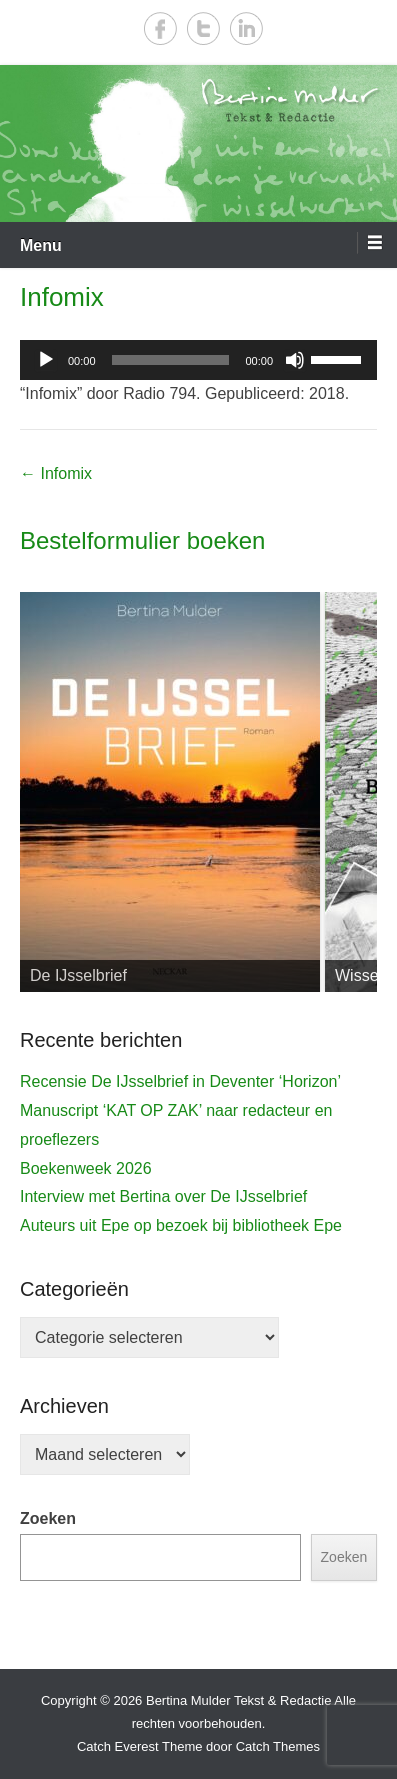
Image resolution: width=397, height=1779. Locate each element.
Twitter (203, 28)
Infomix (62, 297)
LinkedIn (246, 28)
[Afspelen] (46, 360)
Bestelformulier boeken (142, 540)
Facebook (160, 28)
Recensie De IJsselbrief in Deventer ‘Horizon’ (180, 1081)
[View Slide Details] (170, 792)
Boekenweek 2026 (86, 1168)
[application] (198, 360)
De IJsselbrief (78, 975)
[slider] (171, 360)
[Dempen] (295, 360)
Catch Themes (278, 1746)
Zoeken (48, 1518)
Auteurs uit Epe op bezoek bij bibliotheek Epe (181, 1225)
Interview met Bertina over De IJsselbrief (163, 1196)
